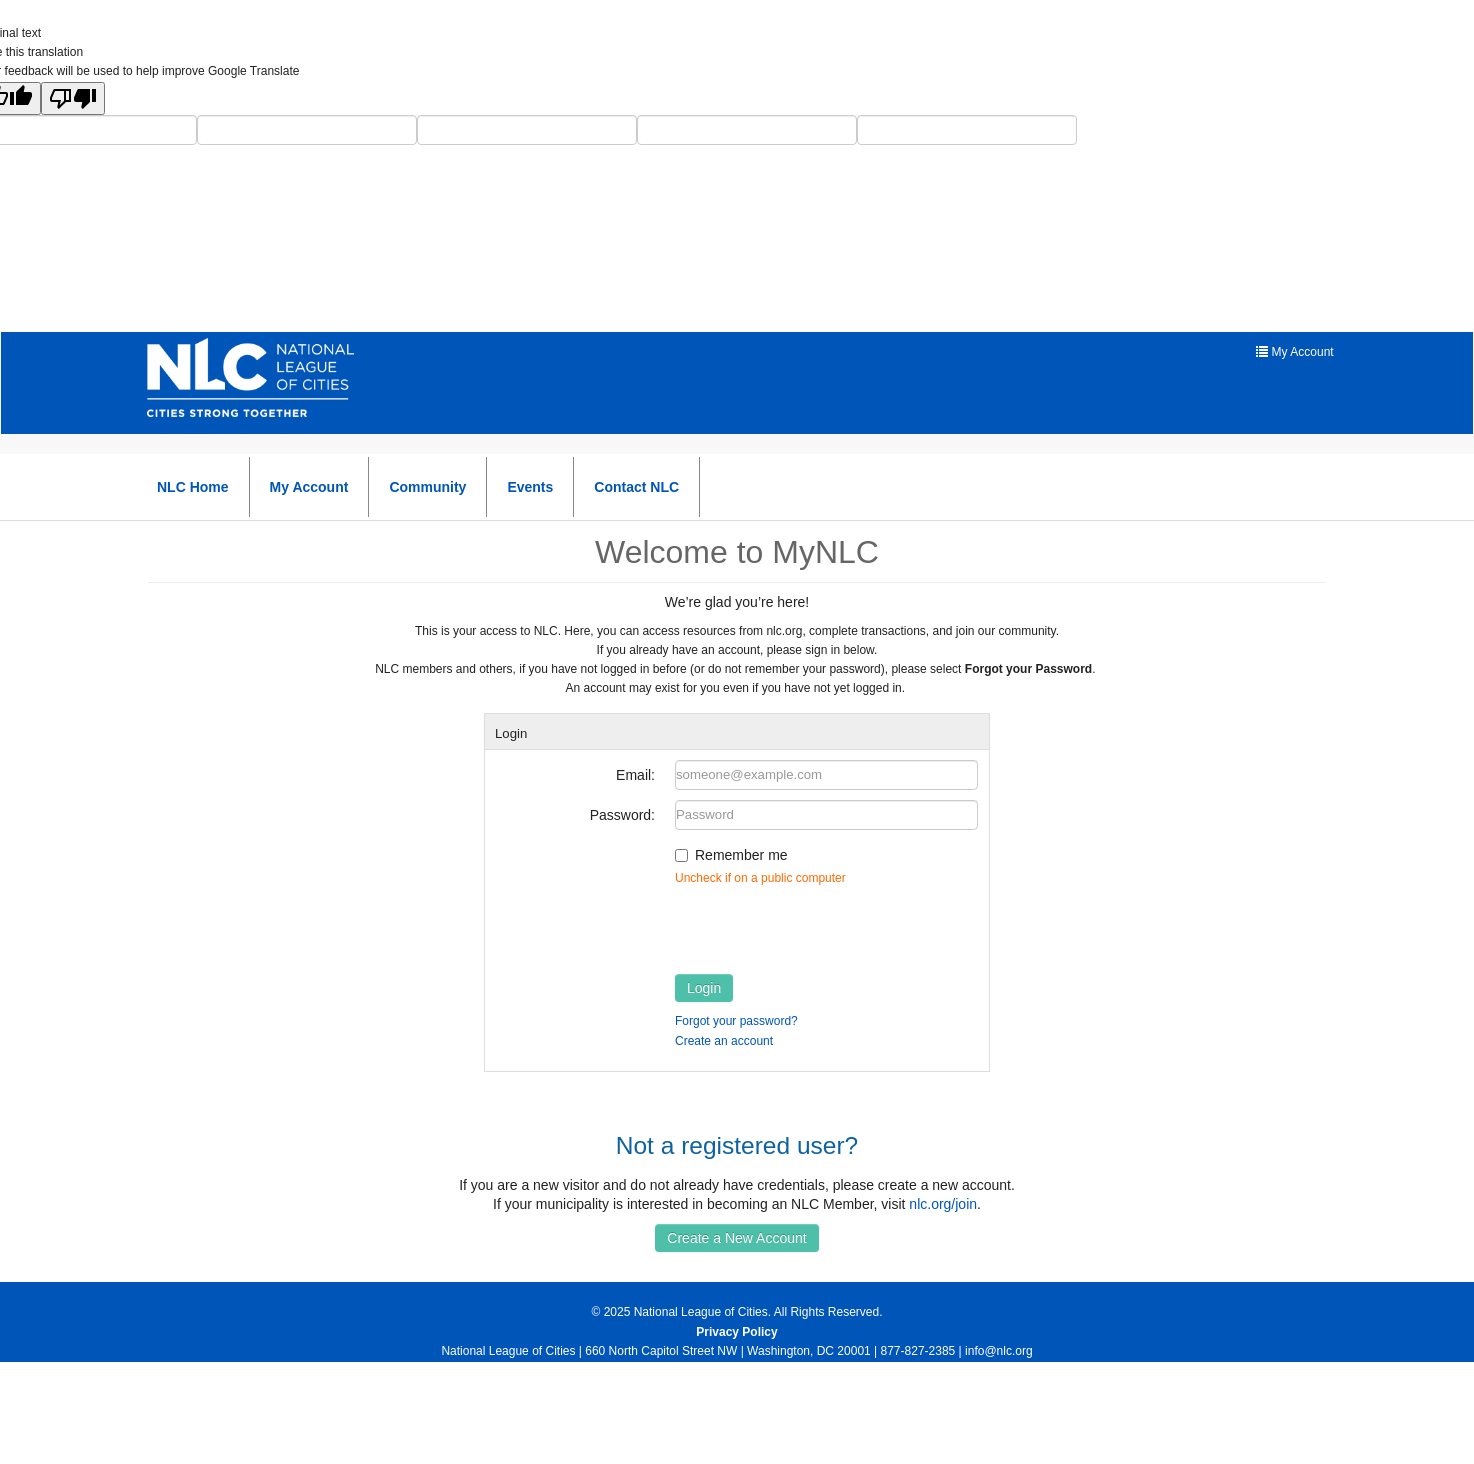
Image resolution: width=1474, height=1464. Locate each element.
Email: (635, 775)
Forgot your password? (736, 1021)
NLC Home (193, 487)
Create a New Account (736, 1238)
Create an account (724, 1041)
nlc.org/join (943, 1204)
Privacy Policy (736, 1332)
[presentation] (827, 925)
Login (704, 988)
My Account (309, 487)
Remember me (741, 855)
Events (530, 487)
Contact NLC (636, 487)
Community (427, 487)
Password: (622, 815)
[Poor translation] (73, 98)
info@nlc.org (999, 1351)
